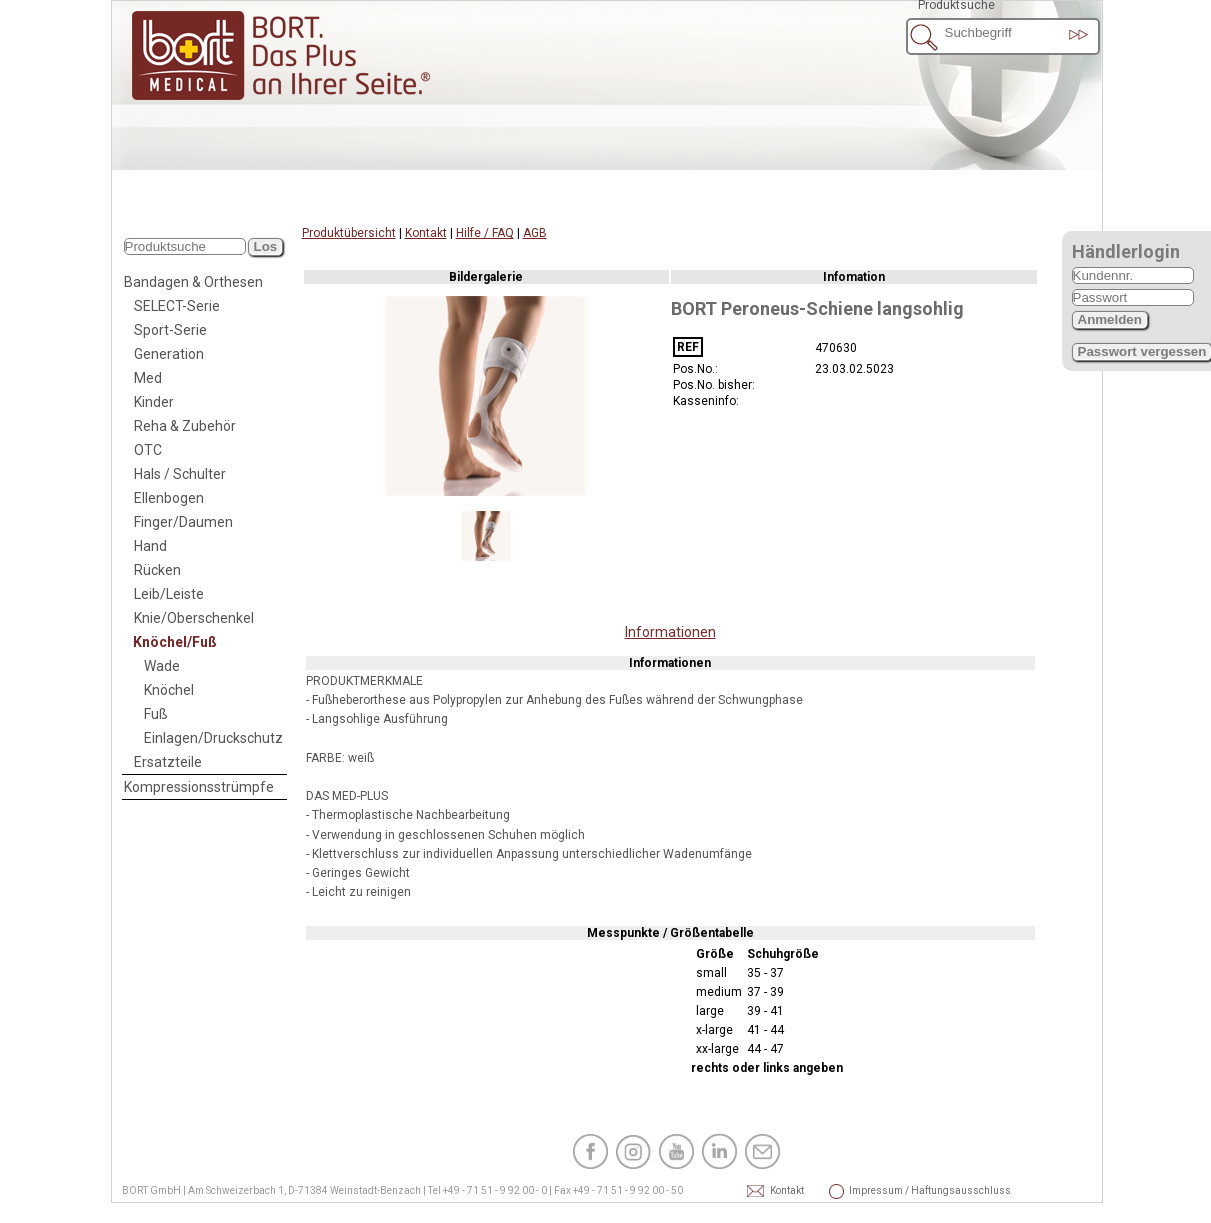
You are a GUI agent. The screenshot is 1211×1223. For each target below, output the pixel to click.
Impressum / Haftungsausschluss (876, 1190)
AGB (535, 233)
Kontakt (426, 233)
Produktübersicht (349, 233)
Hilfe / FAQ (485, 233)
